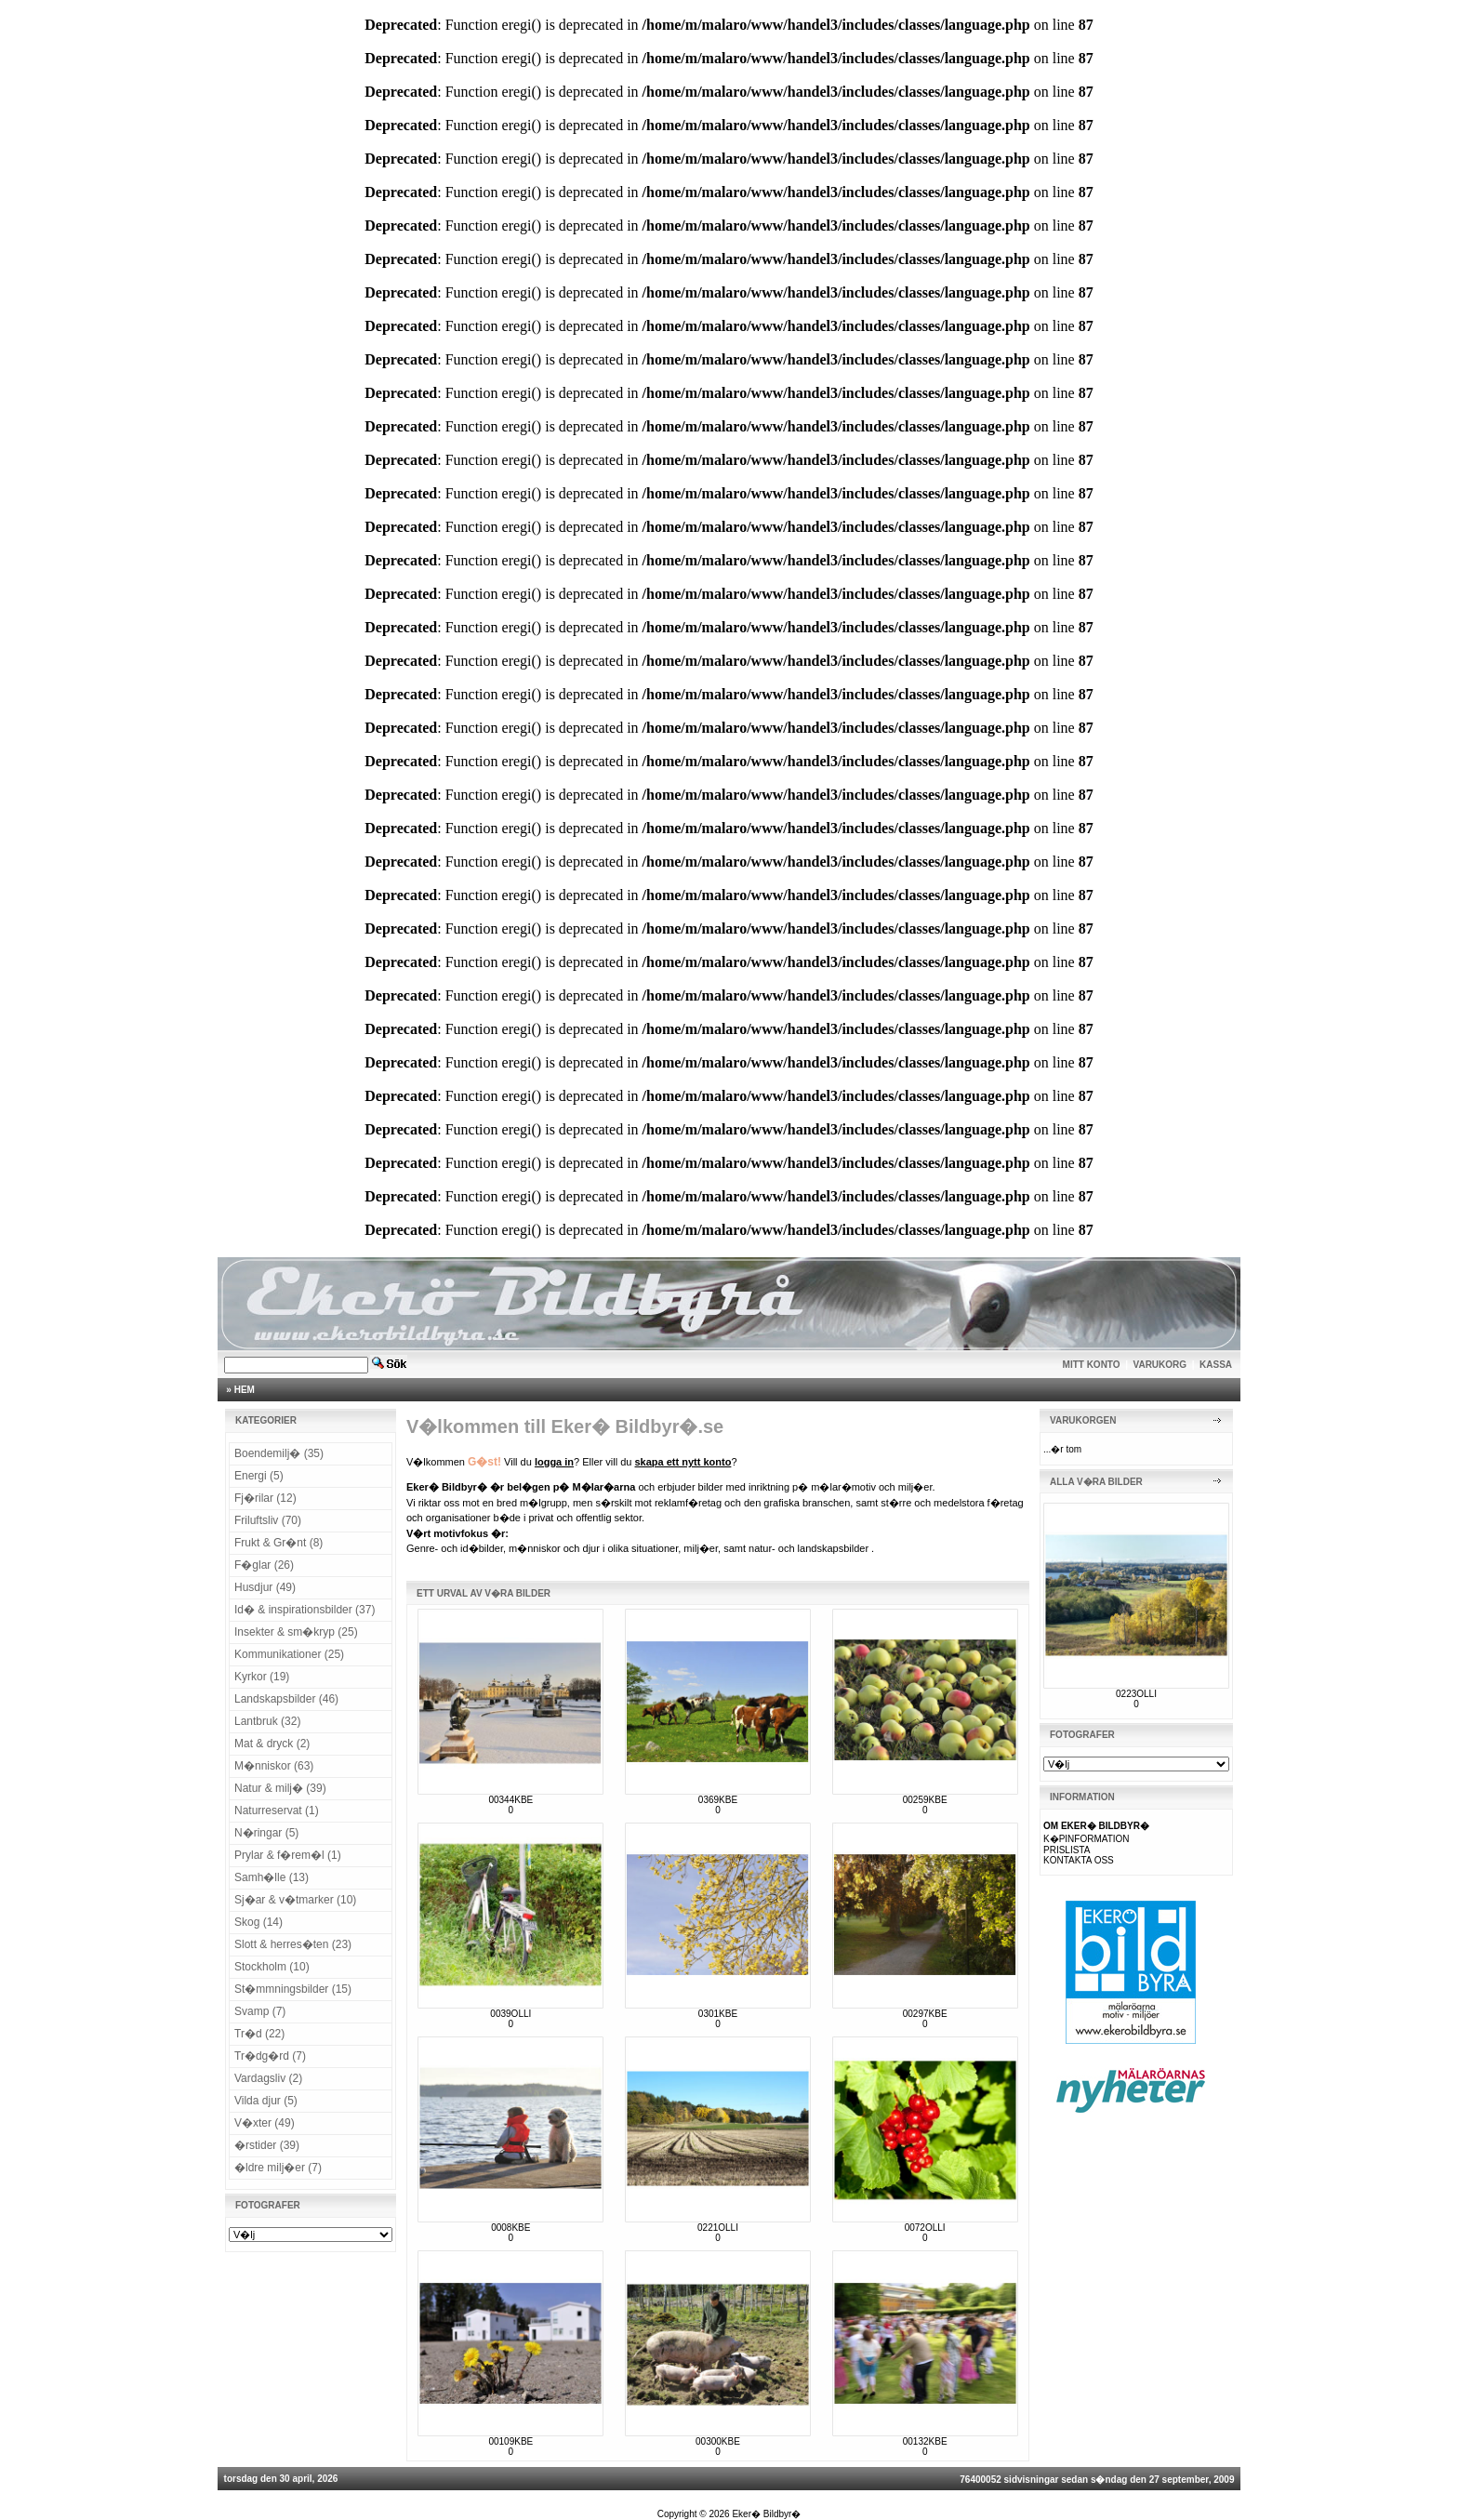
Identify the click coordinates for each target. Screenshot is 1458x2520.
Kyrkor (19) (261, 1676)
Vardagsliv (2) (268, 2078)
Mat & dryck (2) (272, 1743)
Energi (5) (259, 1475)
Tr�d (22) (259, 2033)
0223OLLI (1136, 1694)
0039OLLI (510, 2014)
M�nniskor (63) (273, 1765)
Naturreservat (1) (276, 1810)
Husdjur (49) (265, 1587)
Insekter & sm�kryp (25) (296, 1631)
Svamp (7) (259, 2011)
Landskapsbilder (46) (286, 1698)
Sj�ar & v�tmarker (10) (295, 1899)
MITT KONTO (1091, 1364)
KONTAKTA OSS (1078, 1860)
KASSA (1216, 1364)
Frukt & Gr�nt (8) (278, 1542)
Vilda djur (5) (266, 2100)
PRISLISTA (1066, 1850)
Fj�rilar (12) (265, 1498)
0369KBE (717, 1800)
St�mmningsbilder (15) (292, 1989)
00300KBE (718, 2441)
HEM (244, 1390)
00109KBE (510, 2441)
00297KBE (925, 2014)
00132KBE (925, 2441)
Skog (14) (258, 1922)
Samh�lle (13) (271, 1877)
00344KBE (510, 1800)
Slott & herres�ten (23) (292, 1944)
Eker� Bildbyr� (766, 2514)
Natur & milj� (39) (280, 1788)
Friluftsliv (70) (267, 1520)
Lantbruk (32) (267, 1721)
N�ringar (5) (266, 1832)
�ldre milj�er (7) (278, 2167)
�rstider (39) (266, 2145)
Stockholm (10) (272, 1966)
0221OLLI (717, 2227)
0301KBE (717, 2014)
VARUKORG (1160, 1364)
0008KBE (510, 2227)
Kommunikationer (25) (289, 1654)
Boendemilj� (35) (279, 1453)
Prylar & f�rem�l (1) (287, 1855)
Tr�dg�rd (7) (270, 2055)
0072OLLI (925, 2227)
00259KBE (925, 1800)
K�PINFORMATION (1086, 1839)
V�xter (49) (264, 2122)
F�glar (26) (264, 1565)
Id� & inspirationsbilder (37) (304, 1609)
